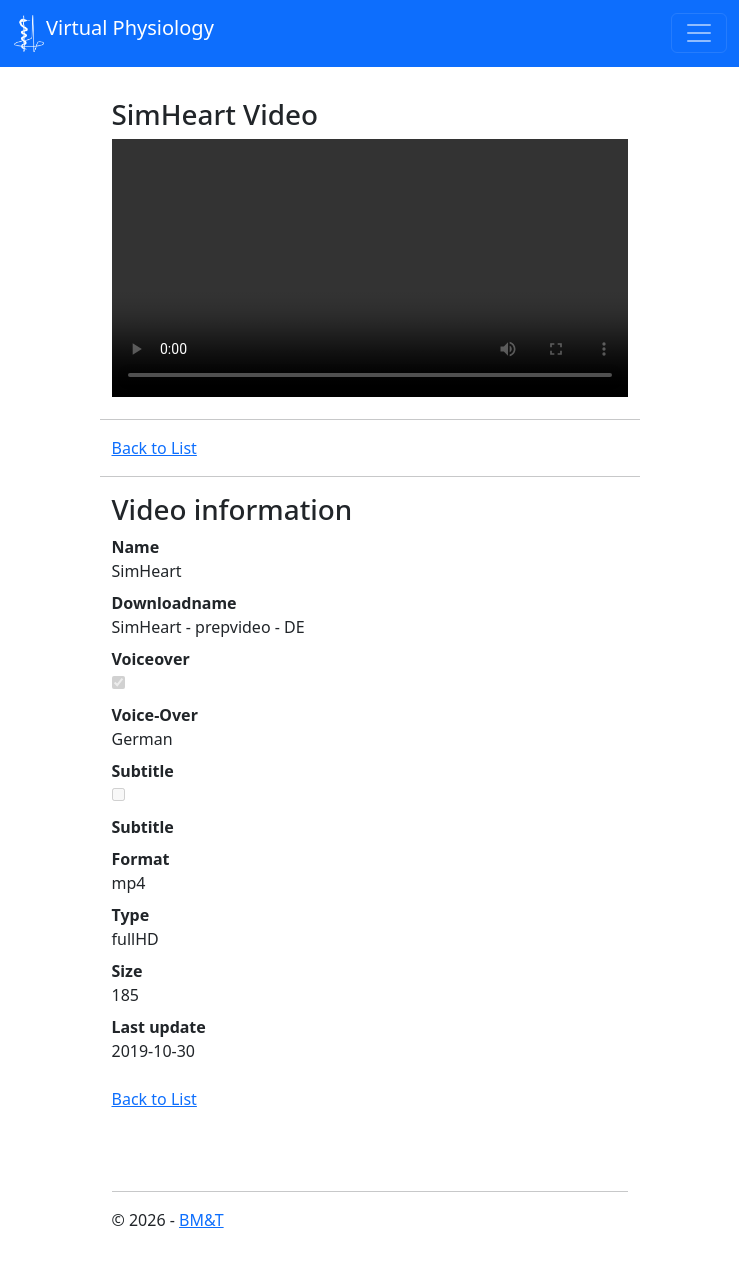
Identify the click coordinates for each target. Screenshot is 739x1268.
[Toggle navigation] (699, 33)
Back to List (154, 448)
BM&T (201, 1220)
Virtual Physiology (114, 33)
